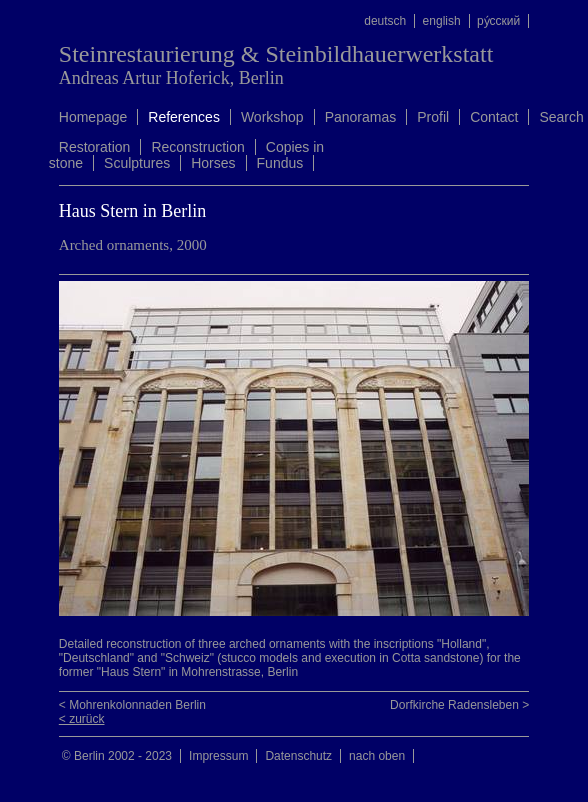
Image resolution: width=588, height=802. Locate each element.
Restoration (95, 147)
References (184, 117)
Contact (494, 117)
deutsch (385, 21)
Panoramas (361, 117)
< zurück (82, 719)
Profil (433, 117)
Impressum (218, 756)
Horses (213, 163)
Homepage (93, 117)
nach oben (377, 756)
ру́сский (498, 21)
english (442, 21)
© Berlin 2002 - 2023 (117, 756)
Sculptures (137, 163)
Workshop (272, 117)
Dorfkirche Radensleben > (459, 705)
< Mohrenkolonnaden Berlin (132, 705)
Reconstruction (197, 147)
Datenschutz (298, 756)
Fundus (280, 163)
